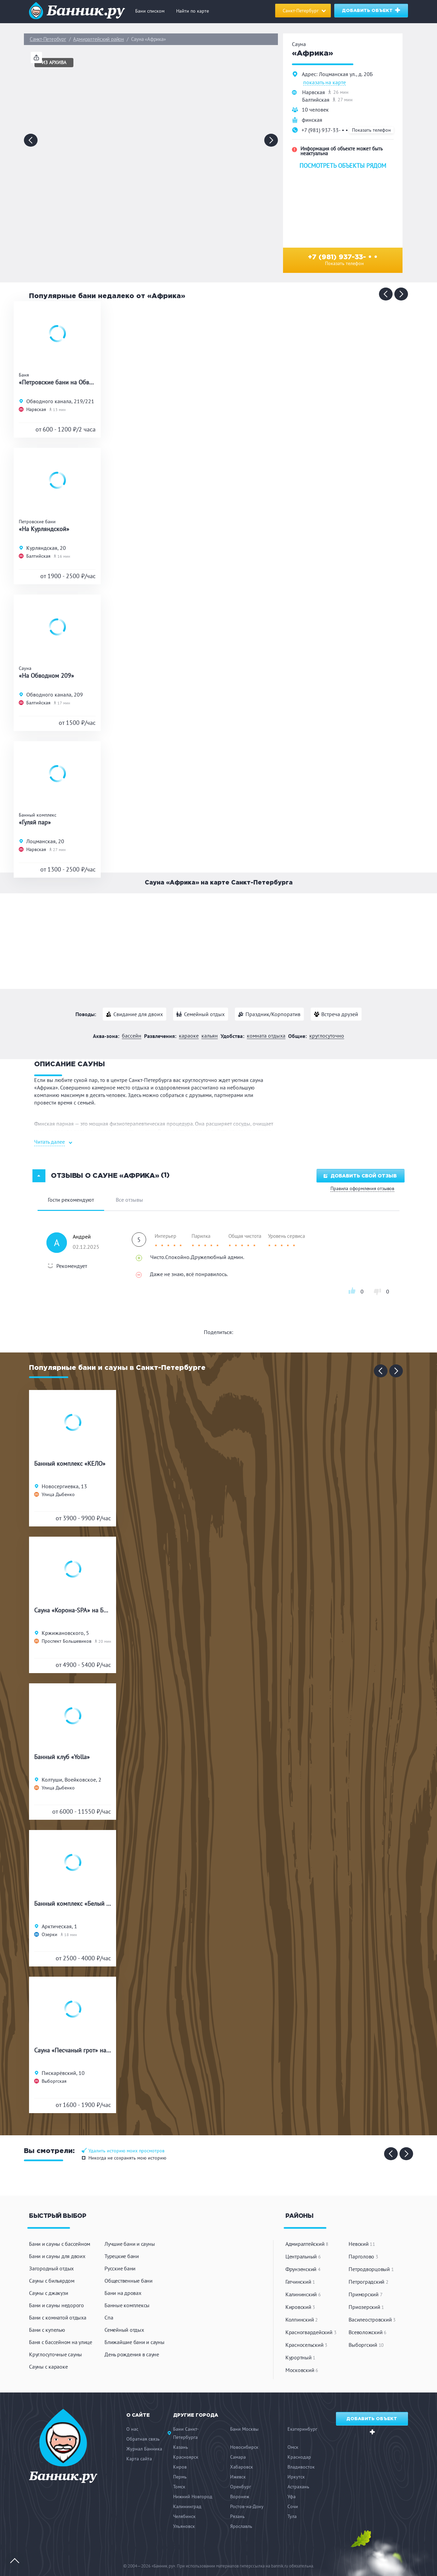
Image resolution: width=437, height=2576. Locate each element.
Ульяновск (184, 2526)
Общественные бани (128, 2280)
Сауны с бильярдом (51, 2280)
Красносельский (306, 2344)
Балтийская (315, 99)
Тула (292, 2516)
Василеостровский (372, 2319)
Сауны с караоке (48, 2366)
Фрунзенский (303, 2269)
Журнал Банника (144, 2449)
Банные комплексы (127, 2305)
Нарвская (313, 92)
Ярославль (241, 2526)
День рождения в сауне (131, 2354)
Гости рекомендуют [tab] (71, 1199)
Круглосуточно (326, 1036)
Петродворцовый (371, 2269)
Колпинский (301, 2319)
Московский (301, 2370)
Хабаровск (241, 2467)
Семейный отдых (204, 1014)
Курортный (300, 2357)
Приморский (365, 2294)
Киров (180, 2467)
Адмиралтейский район (98, 39)
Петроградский (368, 2281)
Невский (362, 2243)
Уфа (291, 2496)
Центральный (303, 2256)
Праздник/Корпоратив (272, 1014)
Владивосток (301, 2467)
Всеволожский (367, 2332)
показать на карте (324, 82)
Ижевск (238, 2477)
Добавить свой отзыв (360, 1176)
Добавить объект (371, 10)
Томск (179, 2487)
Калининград (187, 2506)
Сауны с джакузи (48, 2292)
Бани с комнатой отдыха (57, 2317)
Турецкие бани (121, 2256)
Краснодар (299, 2457)
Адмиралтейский (306, 2243)
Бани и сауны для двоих (57, 2256)
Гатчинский (300, 2281)
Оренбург (240, 2487)
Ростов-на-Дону (247, 2506)
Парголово (363, 2256)
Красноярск (185, 2457)
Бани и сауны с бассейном (59, 2243)
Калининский (303, 2294)
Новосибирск (244, 2447)
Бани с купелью (47, 2329)
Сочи (292, 2506)
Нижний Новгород (192, 2496)
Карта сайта (139, 2459)
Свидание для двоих (138, 1014)
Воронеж (239, 2496)
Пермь (180, 2477)
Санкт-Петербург (48, 39)
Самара (238, 2457)
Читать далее (49, 1141)
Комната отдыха (266, 1036)
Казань (180, 2447)
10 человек (315, 109)
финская (312, 119)
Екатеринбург (302, 2429)
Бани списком (150, 11)
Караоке (189, 1036)
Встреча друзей (339, 1014)
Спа (108, 2317)
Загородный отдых (51, 2268)
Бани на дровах (122, 2292)
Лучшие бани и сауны (129, 2243)
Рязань (237, 2516)
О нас (132, 2429)
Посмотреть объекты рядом (342, 166)
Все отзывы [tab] (129, 1199)
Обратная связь (143, 2439)
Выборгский (366, 2344)
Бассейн (131, 1036)
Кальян (209, 1036)
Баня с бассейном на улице (60, 2342)
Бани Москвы (244, 2429)
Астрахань (298, 2487)
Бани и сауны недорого (56, 2305)
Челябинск (184, 2516)
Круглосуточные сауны (55, 2354)
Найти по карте (192, 11)
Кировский (300, 2306)
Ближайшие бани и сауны (134, 2342)
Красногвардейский (310, 2332)
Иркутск (296, 2477)
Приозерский (366, 2306)
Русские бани (120, 2268)
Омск (292, 2447)
